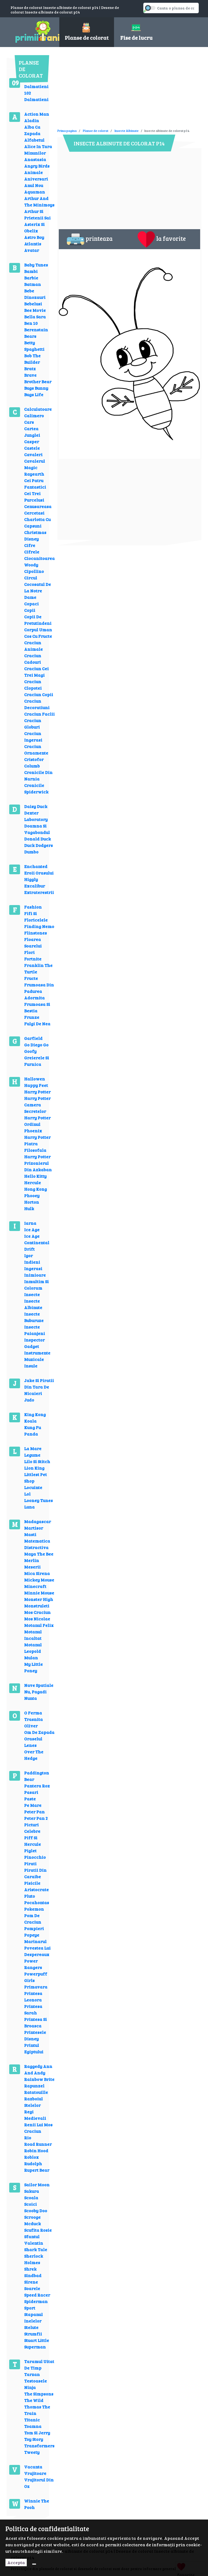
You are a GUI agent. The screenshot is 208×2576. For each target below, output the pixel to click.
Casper (31, 441)
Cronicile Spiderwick (36, 788)
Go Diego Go (36, 1044)
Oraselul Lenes (33, 1742)
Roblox (31, 2157)
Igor (28, 1255)
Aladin (31, 120)
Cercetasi (34, 513)
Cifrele (31, 552)
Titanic (32, 2419)
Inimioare (35, 1275)
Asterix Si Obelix (34, 227)
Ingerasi (33, 1268)
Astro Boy (34, 237)
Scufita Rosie (38, 2230)
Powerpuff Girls (35, 1977)
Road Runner (38, 2144)
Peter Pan (34, 1811)
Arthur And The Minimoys (39, 201)
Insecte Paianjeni (34, 1330)
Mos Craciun (37, 1612)
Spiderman (36, 2301)
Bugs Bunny (36, 388)
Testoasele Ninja (35, 2384)
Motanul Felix (39, 1625)
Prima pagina (67, 130)
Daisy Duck (35, 806)
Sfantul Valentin (33, 2240)
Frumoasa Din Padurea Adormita (39, 991)
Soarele (32, 2288)
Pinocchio (35, 1857)
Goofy (30, 1051)
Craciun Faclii (39, 714)
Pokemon (34, 1909)
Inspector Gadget (34, 1343)
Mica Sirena (37, 1573)
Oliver (31, 1726)
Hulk (29, 1208)
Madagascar (37, 1521)
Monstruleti (36, 1606)
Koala (30, 1421)
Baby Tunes (36, 265)
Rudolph (33, 2163)
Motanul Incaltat (33, 1635)
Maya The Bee (38, 1554)
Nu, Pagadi (35, 1691)
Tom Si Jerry (37, 2432)
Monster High (38, 1599)
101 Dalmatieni (36, 83)
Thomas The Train (37, 2410)
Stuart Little (36, 2340)
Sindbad (32, 2275)
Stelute (31, 2327)
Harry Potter (37, 1092)
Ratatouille (36, 2092)
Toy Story (33, 2439)
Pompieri (34, 1928)
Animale (33, 172)
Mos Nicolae (37, 1618)
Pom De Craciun (32, 1919)
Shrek (30, 2269)
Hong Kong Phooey (35, 1192)
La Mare (32, 1448)
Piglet (30, 1850)
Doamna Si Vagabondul (37, 829)
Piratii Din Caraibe (35, 1873)
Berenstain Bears (36, 333)
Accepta (16, 2562)
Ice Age (32, 1229)
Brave (30, 375)
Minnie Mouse (39, 1593)
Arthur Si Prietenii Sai (37, 214)
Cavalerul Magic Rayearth (34, 467)
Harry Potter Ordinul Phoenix (37, 1124)
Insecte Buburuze (34, 1317)
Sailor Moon (37, 2184)
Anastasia (35, 159)
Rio (27, 2137)
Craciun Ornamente (36, 749)
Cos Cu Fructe (38, 636)
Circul (30, 577)
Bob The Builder (32, 359)
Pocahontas (36, 1902)
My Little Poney (33, 1667)
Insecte (32, 1294)
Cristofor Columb (34, 762)
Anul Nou (33, 185)
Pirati (30, 1863)
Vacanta (33, 2467)
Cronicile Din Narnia (38, 775)
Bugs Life (33, 394)
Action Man (36, 114)
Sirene (31, 2282)
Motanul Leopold (33, 1648)
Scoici (30, 2204)
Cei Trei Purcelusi (34, 496)
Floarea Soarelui (33, 942)
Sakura (31, 2191)
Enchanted (35, 866)
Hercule (32, 1182)
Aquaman (34, 192)
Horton (31, 1202)
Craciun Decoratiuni (37, 704)
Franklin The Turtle (38, 968)
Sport (29, 2308)
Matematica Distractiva (37, 1544)
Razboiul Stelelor (33, 2102)
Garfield (33, 1038)
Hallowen (34, 1079)
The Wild (33, 2400)
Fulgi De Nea (37, 1023)
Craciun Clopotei (33, 685)
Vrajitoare (35, 2473)
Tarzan (32, 2374)
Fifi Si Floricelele (36, 916)
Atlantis (32, 243)
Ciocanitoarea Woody (39, 561)
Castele (32, 448)
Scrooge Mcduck (32, 2220)
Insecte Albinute (33, 1304)
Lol (27, 1494)
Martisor (33, 1528)
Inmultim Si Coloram (36, 1285)
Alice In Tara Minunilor (38, 150)
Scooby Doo (35, 2210)
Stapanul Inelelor (33, 2317)
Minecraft (35, 1586)
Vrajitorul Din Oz (39, 2483)
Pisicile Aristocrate (36, 1886)
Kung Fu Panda (32, 1430)
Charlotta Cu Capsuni (37, 522)
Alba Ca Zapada (32, 130)
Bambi (31, 271)
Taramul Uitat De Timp (39, 2364)
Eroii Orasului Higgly (39, 876)
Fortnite (32, 959)
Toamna (32, 2426)
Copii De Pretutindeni (37, 620)
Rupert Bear (36, 2170)
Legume (32, 1455)
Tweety (32, 2452)
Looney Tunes (38, 1500)
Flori (29, 952)
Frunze (31, 1017)
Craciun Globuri (32, 724)
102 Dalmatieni (36, 96)
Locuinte (33, 1487)
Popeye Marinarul (35, 1938)
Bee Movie (35, 310)
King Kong (35, 1414)
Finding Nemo (39, 926)
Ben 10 (31, 323)
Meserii (32, 1567)
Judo (29, 1400)
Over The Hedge (33, 1755)
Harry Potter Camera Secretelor (37, 1104)
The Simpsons (38, 2394)
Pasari (31, 1792)
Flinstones (35, 933)
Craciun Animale (33, 646)
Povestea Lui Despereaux (37, 1951)
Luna (29, 1507)
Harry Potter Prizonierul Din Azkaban (38, 1163)
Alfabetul (34, 140)
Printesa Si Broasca (35, 2022)
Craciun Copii (38, 694)
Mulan (31, 1657)
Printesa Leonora (33, 1996)
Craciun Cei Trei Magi (36, 672)
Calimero (34, 415)
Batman (32, 284)
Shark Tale (35, 2249)
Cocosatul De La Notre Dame (37, 590)
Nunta (30, 1698)
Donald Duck (37, 839)
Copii (29, 610)
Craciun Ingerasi (33, 736)
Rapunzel (34, 2085)
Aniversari (36, 179)
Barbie (31, 278)
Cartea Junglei (32, 432)
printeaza (90, 239)
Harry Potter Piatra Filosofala (37, 1143)
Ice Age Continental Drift (36, 1242)
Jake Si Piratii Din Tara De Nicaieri (39, 1386)
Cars (29, 422)
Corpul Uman (38, 629)
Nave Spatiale (38, 1685)
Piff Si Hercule (32, 1841)
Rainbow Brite (39, 2079)
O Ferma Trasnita (33, 1716)
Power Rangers (33, 1964)
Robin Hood (36, 2150)
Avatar (31, 250)
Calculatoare (38, 409)
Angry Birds (37, 166)
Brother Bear (37, 381)
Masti (30, 1534)
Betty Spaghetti (34, 346)
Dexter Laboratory (36, 816)
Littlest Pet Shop (35, 1477)
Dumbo (31, 852)
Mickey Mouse (39, 1580)
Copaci (31, 603)
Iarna (30, 1223)
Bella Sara (35, 316)
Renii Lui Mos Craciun (38, 2128)
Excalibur (34, 886)
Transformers (39, 2445)
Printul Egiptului (33, 2048)
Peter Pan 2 (36, 1818)
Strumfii (33, 2334)
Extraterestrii (39, 892)
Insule (30, 1366)
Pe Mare (32, 1805)
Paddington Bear (36, 1776)
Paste (30, 1798)
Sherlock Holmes (33, 2259)
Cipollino (34, 571)
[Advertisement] (120, 90)
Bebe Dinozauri (35, 294)
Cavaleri (33, 454)
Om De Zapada (39, 1732)
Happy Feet (36, 1085)
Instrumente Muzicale (37, 1356)
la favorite (162, 239)
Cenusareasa (37, 506)
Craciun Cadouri (32, 659)
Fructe (31, 978)
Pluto (29, 1896)
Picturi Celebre (32, 1828)
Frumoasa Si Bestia (37, 1007)
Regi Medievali (35, 2115)
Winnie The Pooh (36, 2504)
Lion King (34, 1468)
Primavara (35, 1987)
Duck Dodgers (38, 845)
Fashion (33, 907)
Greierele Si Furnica (36, 1061)
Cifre (29, 545)
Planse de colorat (95, 130)
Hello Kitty (35, 1176)
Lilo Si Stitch (37, 1461)
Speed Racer (37, 2295)
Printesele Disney (35, 2035)
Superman (35, 2347)
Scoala (31, 2197)
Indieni (32, 1262)
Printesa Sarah (33, 2009)
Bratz (30, 368)
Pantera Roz (37, 1785)
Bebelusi (33, 303)
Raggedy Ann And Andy (38, 2069)
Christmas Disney (35, 535)
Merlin (31, 1560)
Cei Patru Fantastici (35, 484)
